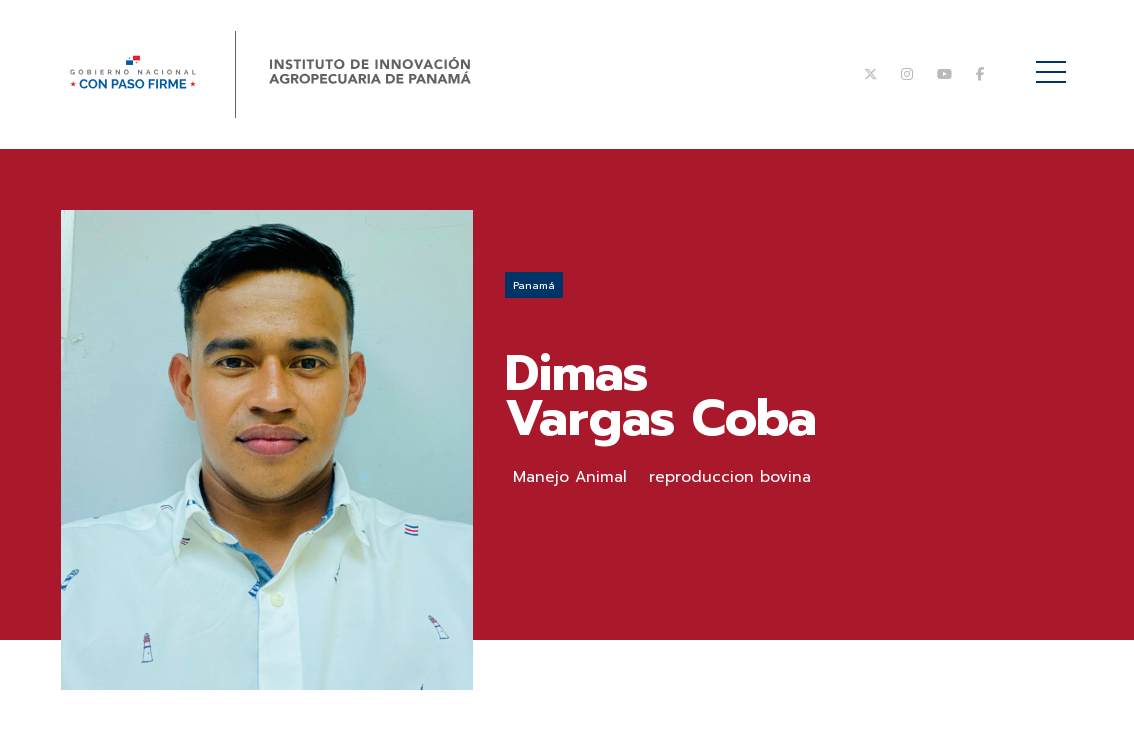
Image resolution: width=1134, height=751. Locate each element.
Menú (1054, 61)
